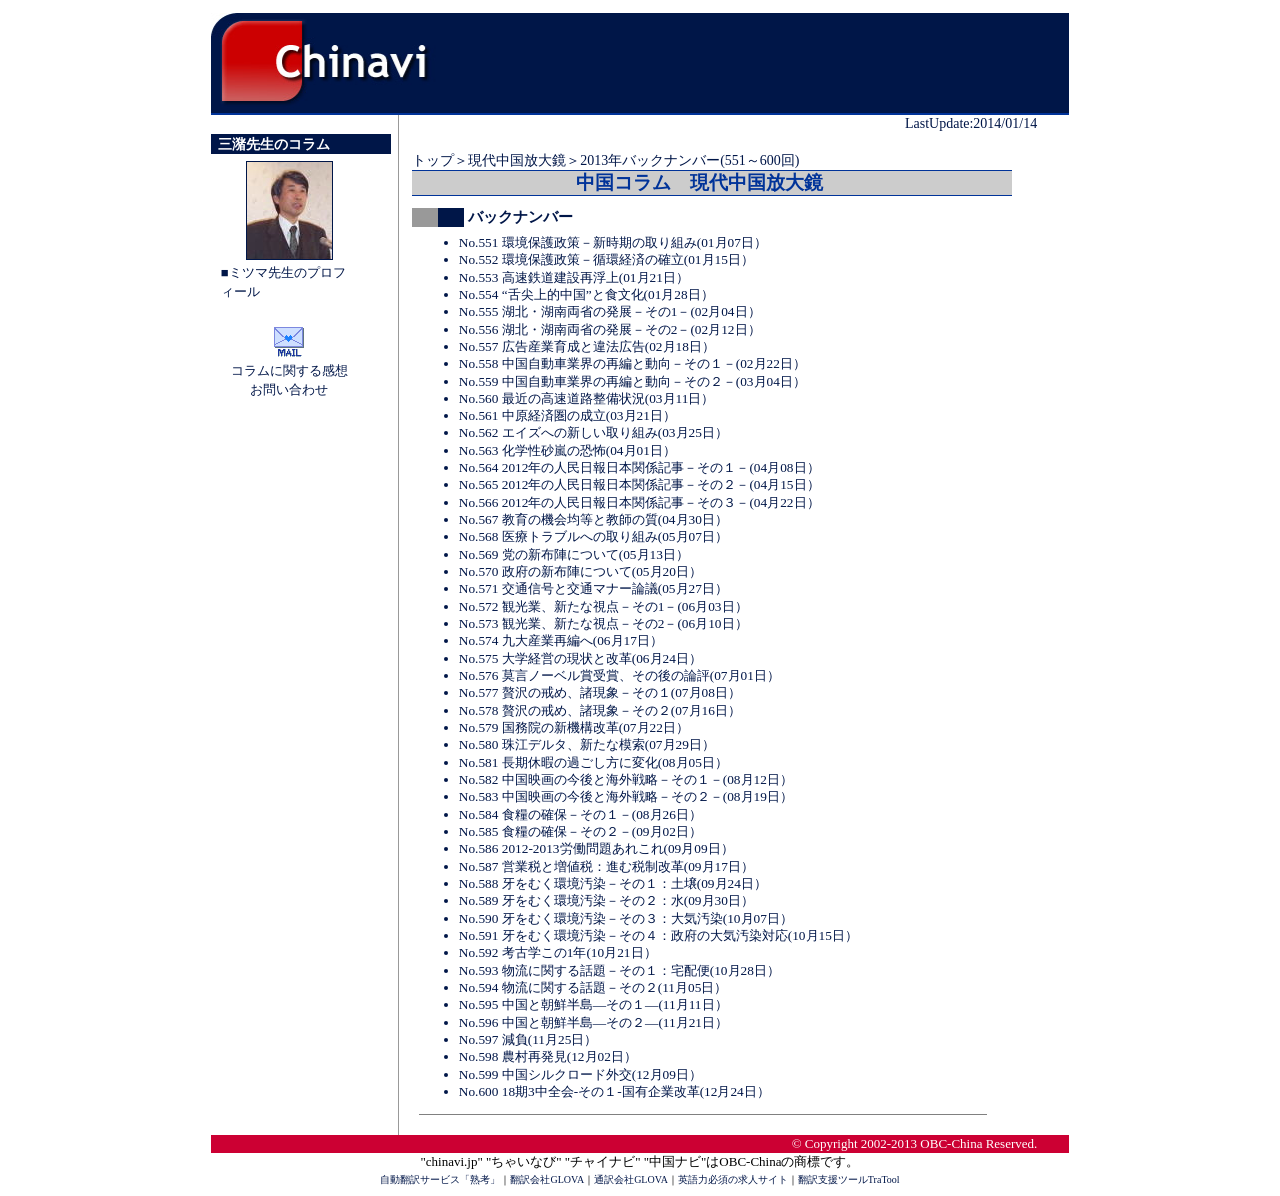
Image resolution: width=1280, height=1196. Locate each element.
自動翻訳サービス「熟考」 (440, 1179)
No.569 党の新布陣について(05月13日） (574, 554)
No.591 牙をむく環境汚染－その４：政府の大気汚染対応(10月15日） (658, 935)
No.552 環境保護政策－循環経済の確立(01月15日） (606, 259)
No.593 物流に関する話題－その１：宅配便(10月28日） (619, 970)
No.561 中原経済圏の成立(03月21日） (567, 415)
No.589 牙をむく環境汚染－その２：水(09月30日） (606, 900)
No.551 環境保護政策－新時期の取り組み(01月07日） (613, 242)
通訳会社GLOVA (631, 1179)
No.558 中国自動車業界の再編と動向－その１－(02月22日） (632, 363)
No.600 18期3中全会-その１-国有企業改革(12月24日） (614, 1091)
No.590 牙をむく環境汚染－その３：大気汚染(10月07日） (626, 918)
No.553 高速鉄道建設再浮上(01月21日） (574, 277)
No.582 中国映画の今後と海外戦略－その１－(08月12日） (626, 779)
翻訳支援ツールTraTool (849, 1179)
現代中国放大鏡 (517, 160)
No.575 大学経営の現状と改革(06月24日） (580, 658)
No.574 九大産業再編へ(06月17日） (561, 640)
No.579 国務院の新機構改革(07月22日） (574, 727)
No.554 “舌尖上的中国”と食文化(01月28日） (586, 294)
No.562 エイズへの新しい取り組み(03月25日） (593, 432)
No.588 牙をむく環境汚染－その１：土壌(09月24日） (613, 883)
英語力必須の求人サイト (733, 1179)
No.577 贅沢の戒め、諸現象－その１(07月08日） (600, 692)
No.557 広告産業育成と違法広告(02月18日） (587, 346)
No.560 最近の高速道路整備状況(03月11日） (587, 398)
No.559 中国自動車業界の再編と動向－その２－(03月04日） (632, 381)
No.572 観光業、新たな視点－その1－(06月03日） (603, 606)
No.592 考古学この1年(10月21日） (558, 952)
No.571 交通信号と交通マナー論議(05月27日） (593, 588)
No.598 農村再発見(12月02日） (548, 1056)
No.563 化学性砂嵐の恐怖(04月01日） (567, 450)
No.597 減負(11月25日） (528, 1039)
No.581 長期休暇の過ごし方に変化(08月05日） (593, 762)
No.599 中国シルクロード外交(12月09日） (580, 1074)
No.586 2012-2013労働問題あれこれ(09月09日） (596, 848)
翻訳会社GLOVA (547, 1179)
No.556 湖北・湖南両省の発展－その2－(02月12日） (610, 329)
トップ (433, 160)
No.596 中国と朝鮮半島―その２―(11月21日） (593, 1022)
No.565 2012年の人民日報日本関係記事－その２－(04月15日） (639, 484)
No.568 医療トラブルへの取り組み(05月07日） (593, 536)
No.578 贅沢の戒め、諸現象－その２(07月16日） (600, 710)
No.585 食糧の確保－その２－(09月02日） (580, 831)
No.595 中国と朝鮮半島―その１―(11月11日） (593, 1004)
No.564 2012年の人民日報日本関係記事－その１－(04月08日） (639, 467)
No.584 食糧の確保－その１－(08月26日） (580, 814)
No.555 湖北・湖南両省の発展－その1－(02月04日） (610, 311)
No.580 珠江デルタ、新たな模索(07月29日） (587, 744)
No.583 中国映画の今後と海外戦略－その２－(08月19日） (626, 796)
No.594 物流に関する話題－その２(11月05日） (593, 987)
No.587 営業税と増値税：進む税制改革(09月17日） (606, 866)
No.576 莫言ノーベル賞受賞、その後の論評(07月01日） (619, 675)
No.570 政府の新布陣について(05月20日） (580, 571)
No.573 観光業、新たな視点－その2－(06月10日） (603, 623)
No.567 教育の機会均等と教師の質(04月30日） (593, 519)
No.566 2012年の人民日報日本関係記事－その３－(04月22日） (639, 502)
